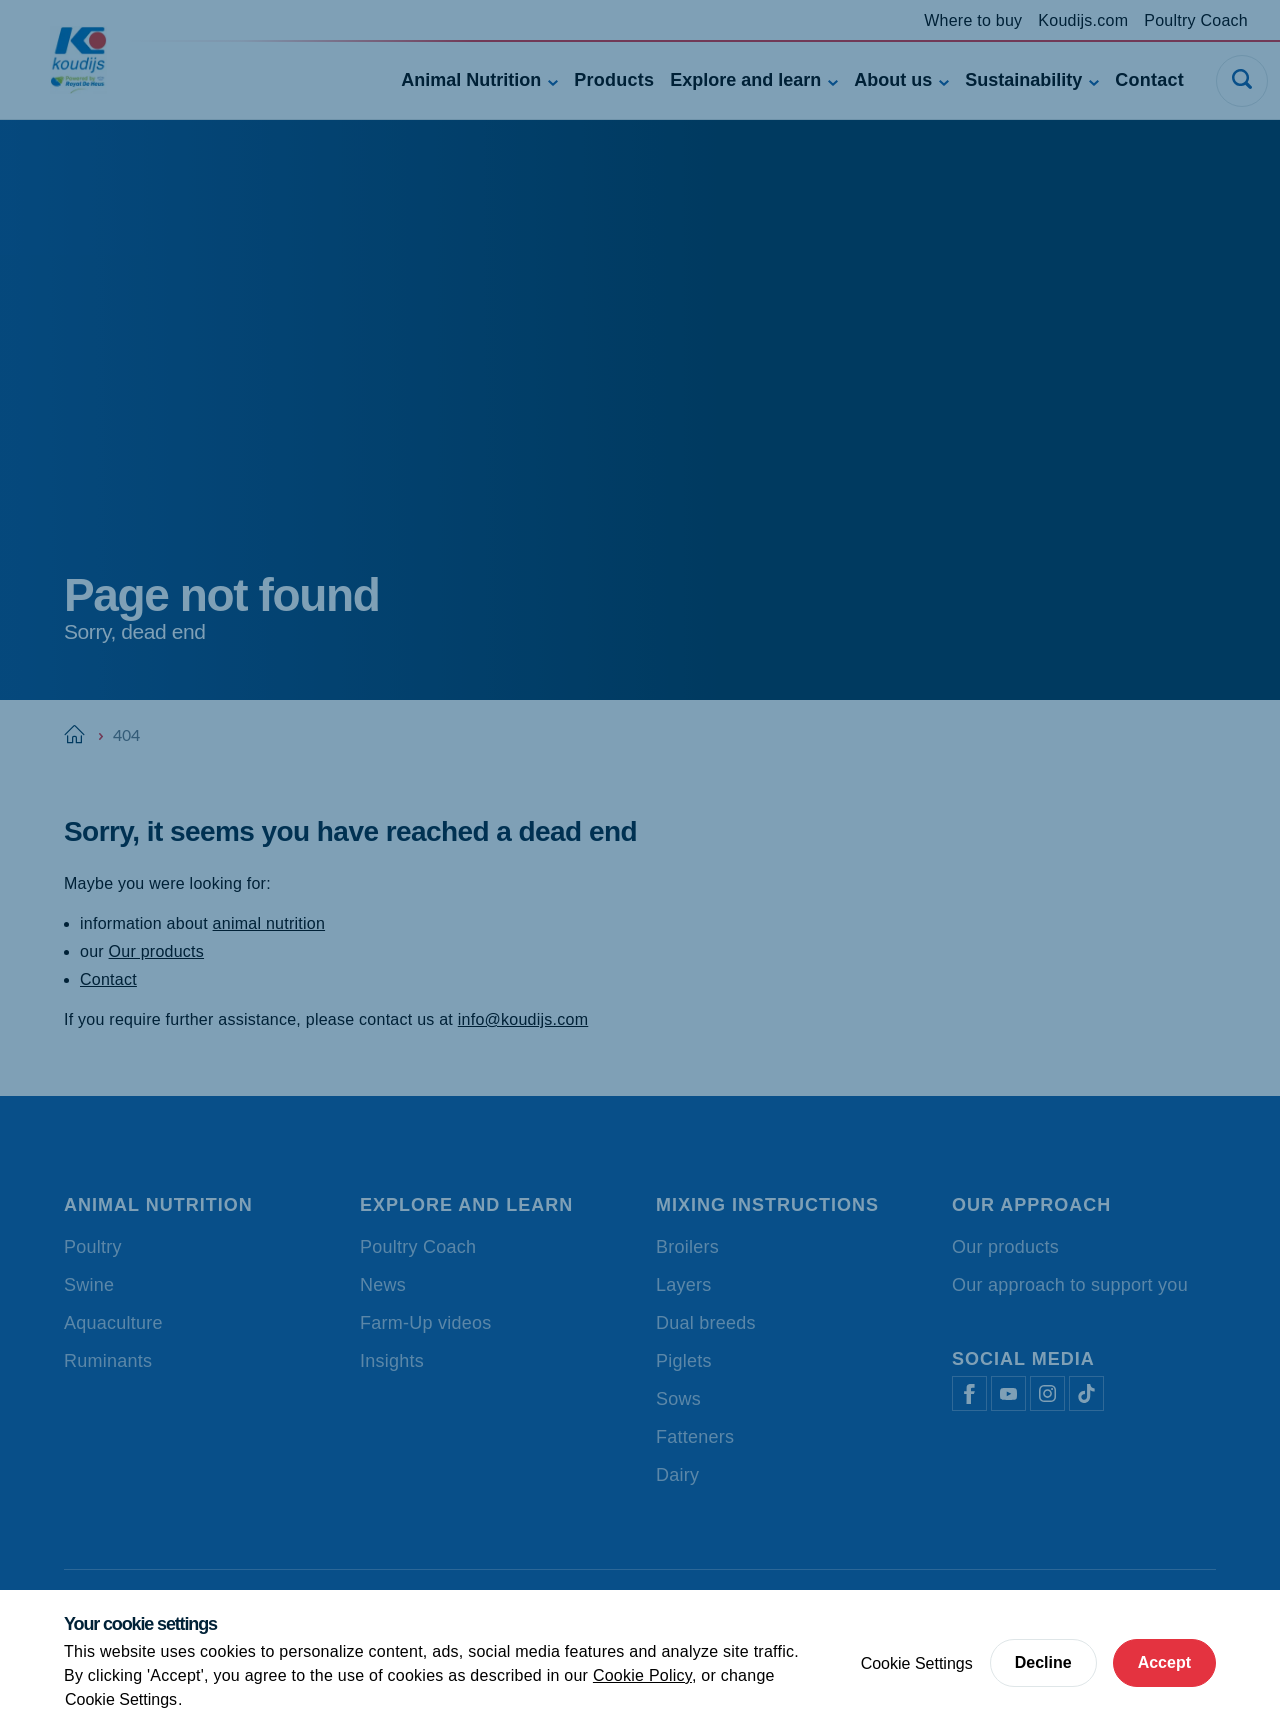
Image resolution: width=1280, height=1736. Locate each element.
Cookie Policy (642, 1675)
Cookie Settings (121, 1699)
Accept (1164, 1662)
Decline (1043, 1662)
